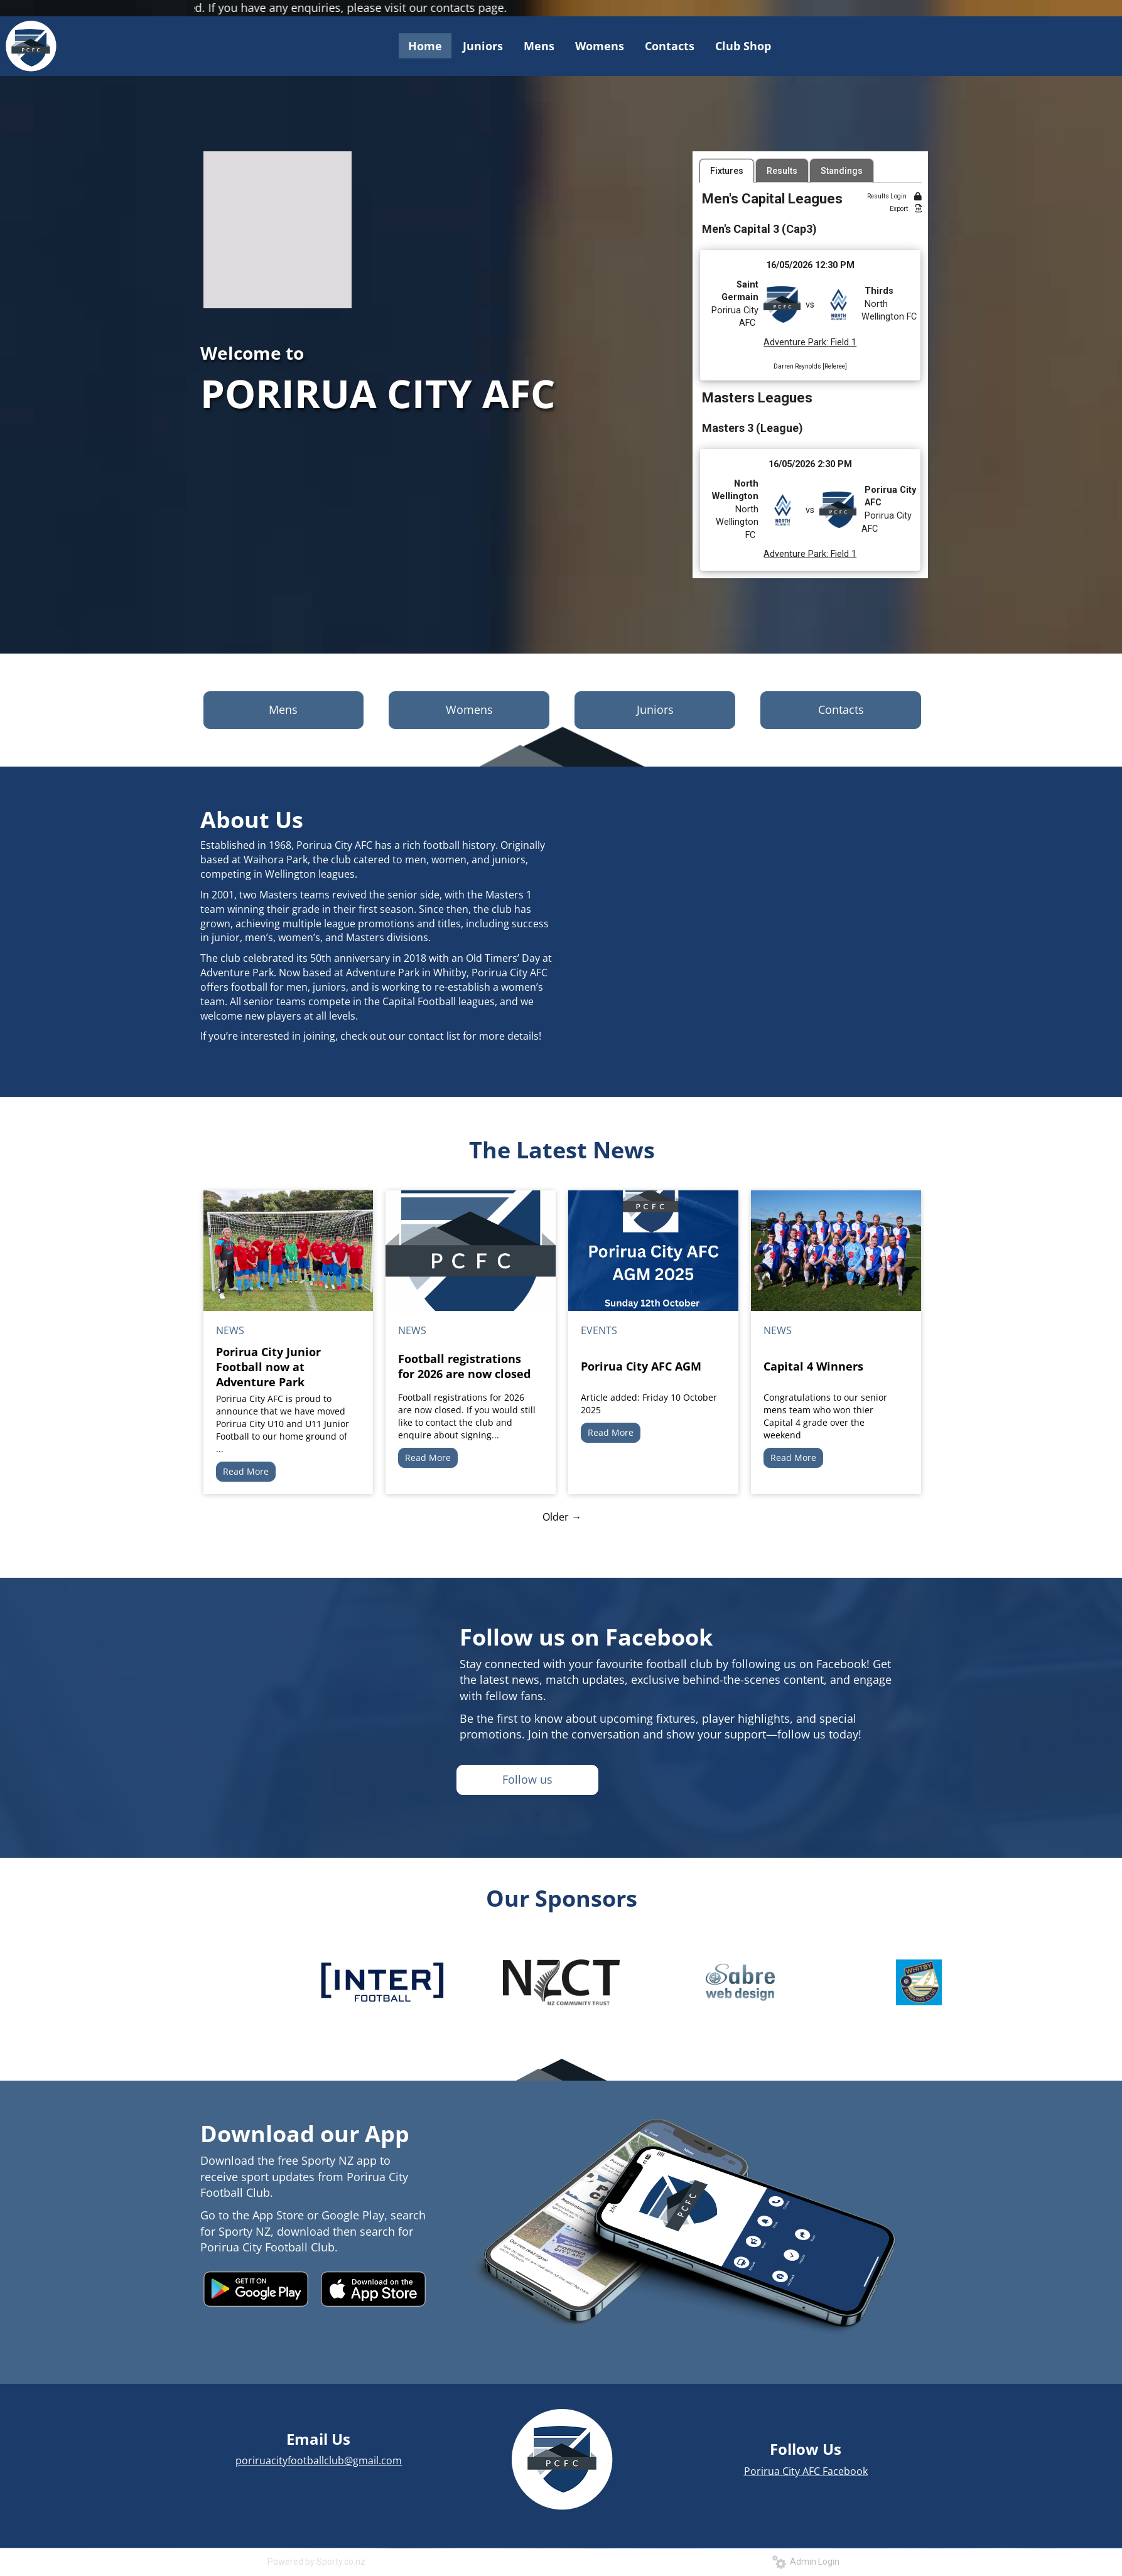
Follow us (527, 1779)
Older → (561, 1517)
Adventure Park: (795, 342)
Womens (469, 709)
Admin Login (805, 2562)
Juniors (655, 709)
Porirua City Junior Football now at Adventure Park (268, 1366)
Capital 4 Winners (813, 1366)
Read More (246, 1471)
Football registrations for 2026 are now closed (464, 1366)
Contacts (841, 709)
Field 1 (842, 342)
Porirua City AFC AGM (641, 1366)
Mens (283, 709)
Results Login (893, 196)
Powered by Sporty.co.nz (316, 2562)
